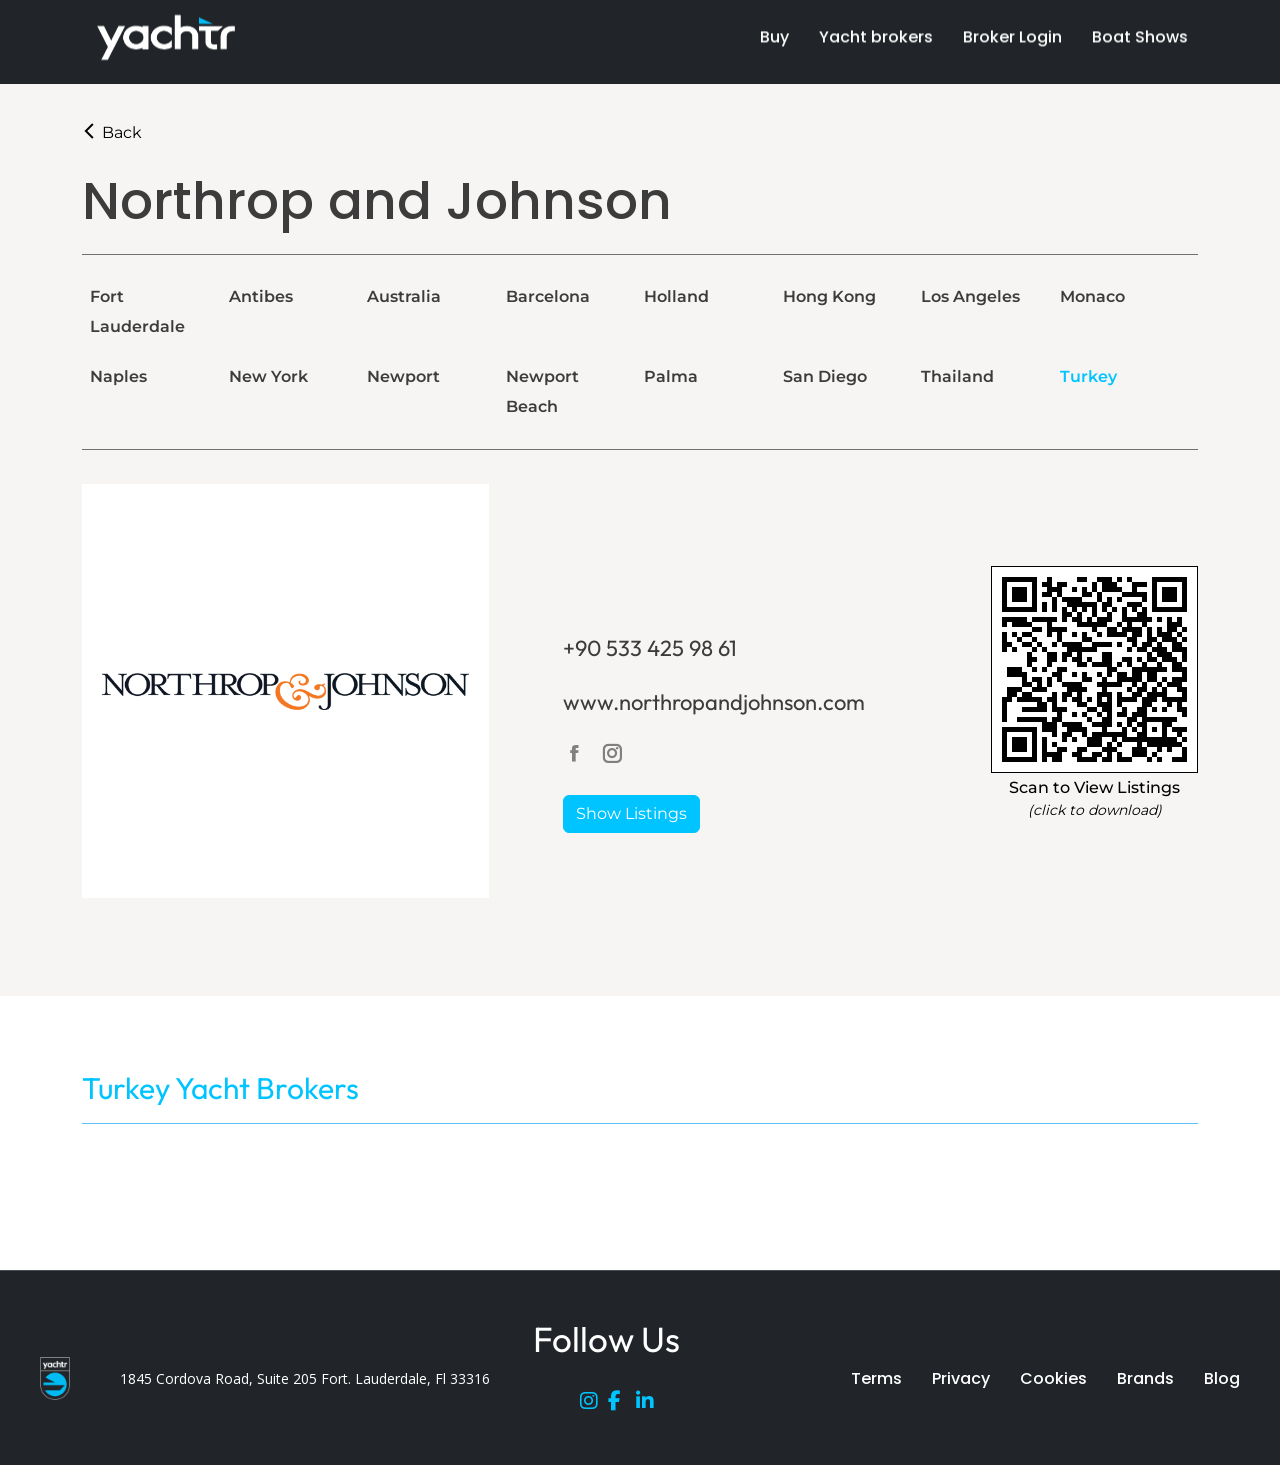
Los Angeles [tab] (970, 296)
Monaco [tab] (1092, 296)
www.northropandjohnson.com (714, 702)
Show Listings (631, 813)
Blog (1222, 1378)
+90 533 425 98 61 (650, 648)
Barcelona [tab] (548, 296)
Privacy (961, 1378)
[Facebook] (622, 1405)
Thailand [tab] (957, 376)
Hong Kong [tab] (829, 296)
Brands (1145, 1378)
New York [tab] (268, 376)
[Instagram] (594, 1405)
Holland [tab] (676, 296)
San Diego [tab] (825, 376)
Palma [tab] (671, 376)
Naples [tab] (118, 376)
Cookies (1053, 1378)
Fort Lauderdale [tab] (137, 311)
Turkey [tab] (1088, 376)
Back (112, 132)
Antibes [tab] (261, 296)
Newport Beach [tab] (542, 391)
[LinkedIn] (650, 1405)
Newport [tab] (403, 376)
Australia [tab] (404, 296)
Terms (876, 1378)
